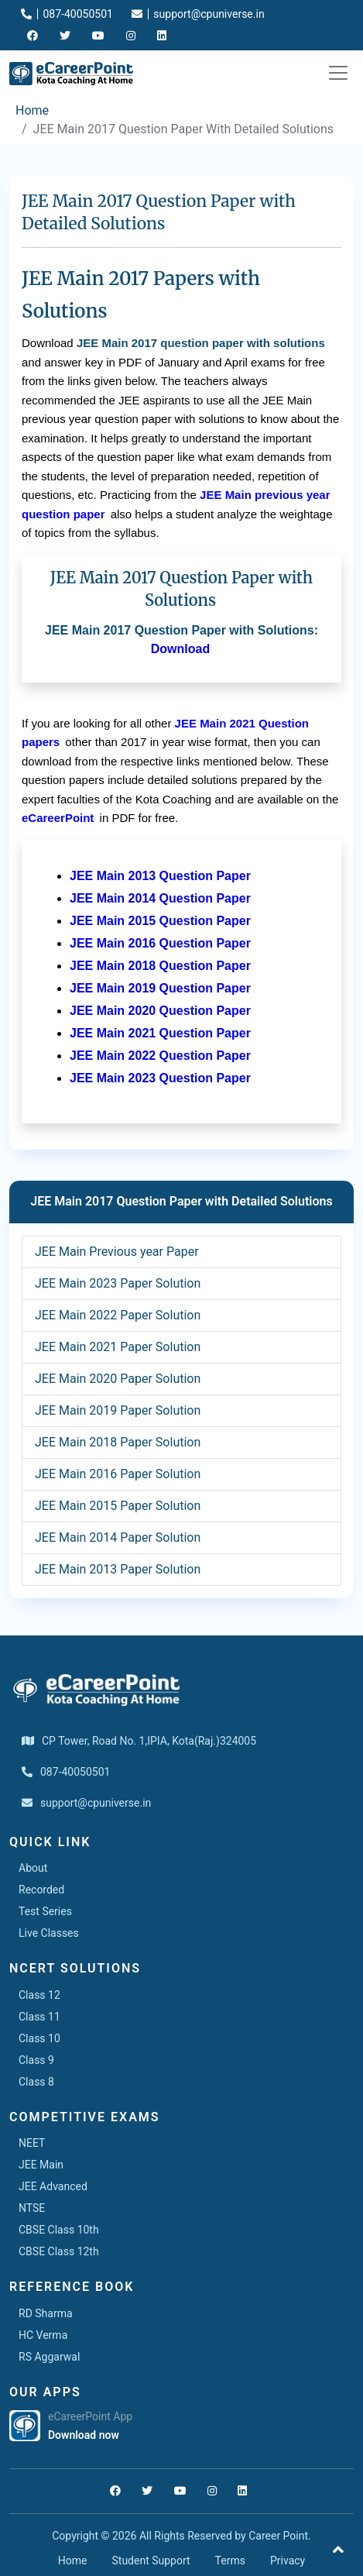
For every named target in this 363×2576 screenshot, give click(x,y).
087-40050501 (67, 14)
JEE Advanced (53, 2186)
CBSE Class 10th (59, 2229)
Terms (230, 2560)
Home (32, 110)
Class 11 (39, 2016)
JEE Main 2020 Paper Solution (117, 1378)
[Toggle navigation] (338, 72)
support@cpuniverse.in (198, 14)
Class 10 (39, 2038)
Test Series (45, 1911)
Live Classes (49, 1933)
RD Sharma (46, 2313)
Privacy (287, 2560)
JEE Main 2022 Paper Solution (117, 1315)
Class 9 (36, 2060)
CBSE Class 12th (59, 2251)
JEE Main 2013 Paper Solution (117, 1569)
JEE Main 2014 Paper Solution (117, 1537)
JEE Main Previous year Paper (117, 1251)
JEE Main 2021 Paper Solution (117, 1347)
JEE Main (41, 2164)
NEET (32, 2143)
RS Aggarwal (49, 2357)
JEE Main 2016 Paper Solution (117, 1474)
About (33, 1868)
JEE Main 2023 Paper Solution (117, 1283)
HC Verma (43, 2335)
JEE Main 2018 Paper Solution (117, 1442)
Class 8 (36, 2082)
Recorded (41, 1889)
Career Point (278, 2536)
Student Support (150, 2560)
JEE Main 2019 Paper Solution (117, 1410)
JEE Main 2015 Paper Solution (117, 1505)
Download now (83, 2435)
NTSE (32, 2208)
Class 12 (39, 1995)
